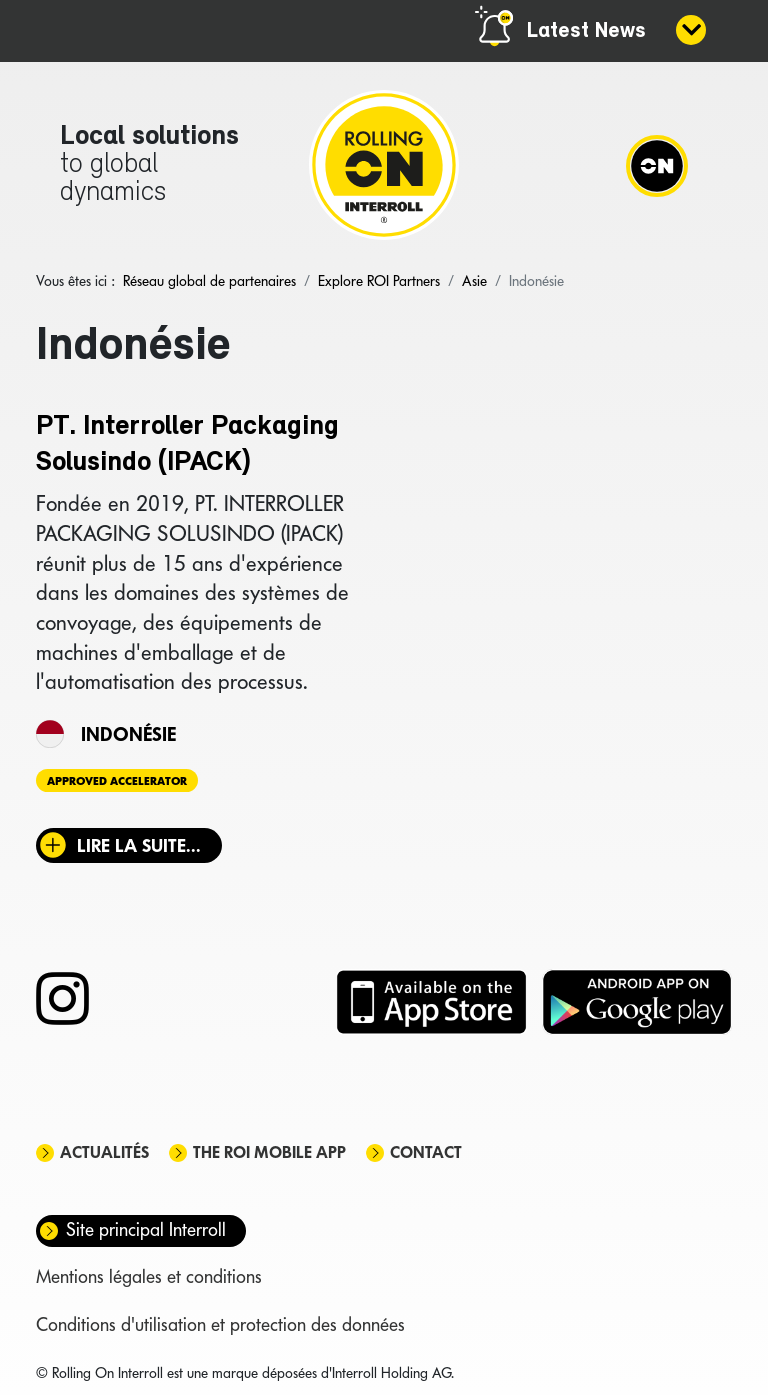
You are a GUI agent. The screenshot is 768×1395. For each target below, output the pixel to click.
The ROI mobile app (269, 1152)
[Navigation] (657, 165)
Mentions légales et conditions (149, 1276)
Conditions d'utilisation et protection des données (220, 1324)
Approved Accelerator (117, 781)
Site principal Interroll (146, 1229)
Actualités (104, 1152)
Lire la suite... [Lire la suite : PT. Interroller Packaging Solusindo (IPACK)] (139, 845)
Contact (426, 1152)
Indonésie (128, 734)
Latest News (586, 31)
